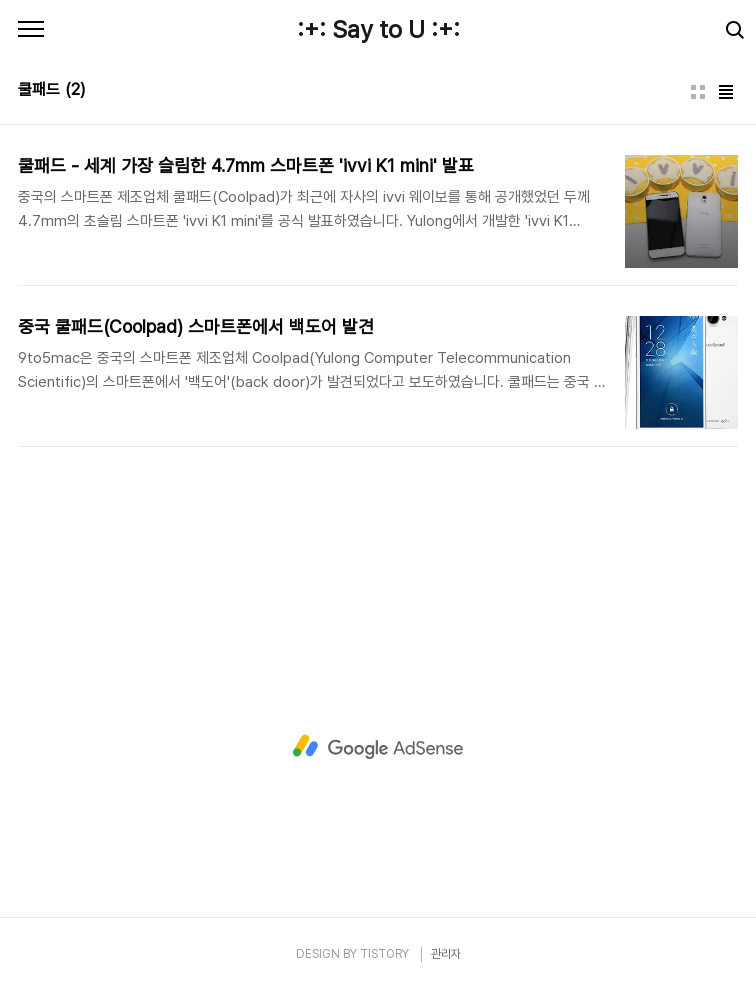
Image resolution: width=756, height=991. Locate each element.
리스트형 (726, 92)
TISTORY (384, 954)
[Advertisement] (378, 747)
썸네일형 (698, 92)
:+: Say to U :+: (378, 29)
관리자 (446, 954)
